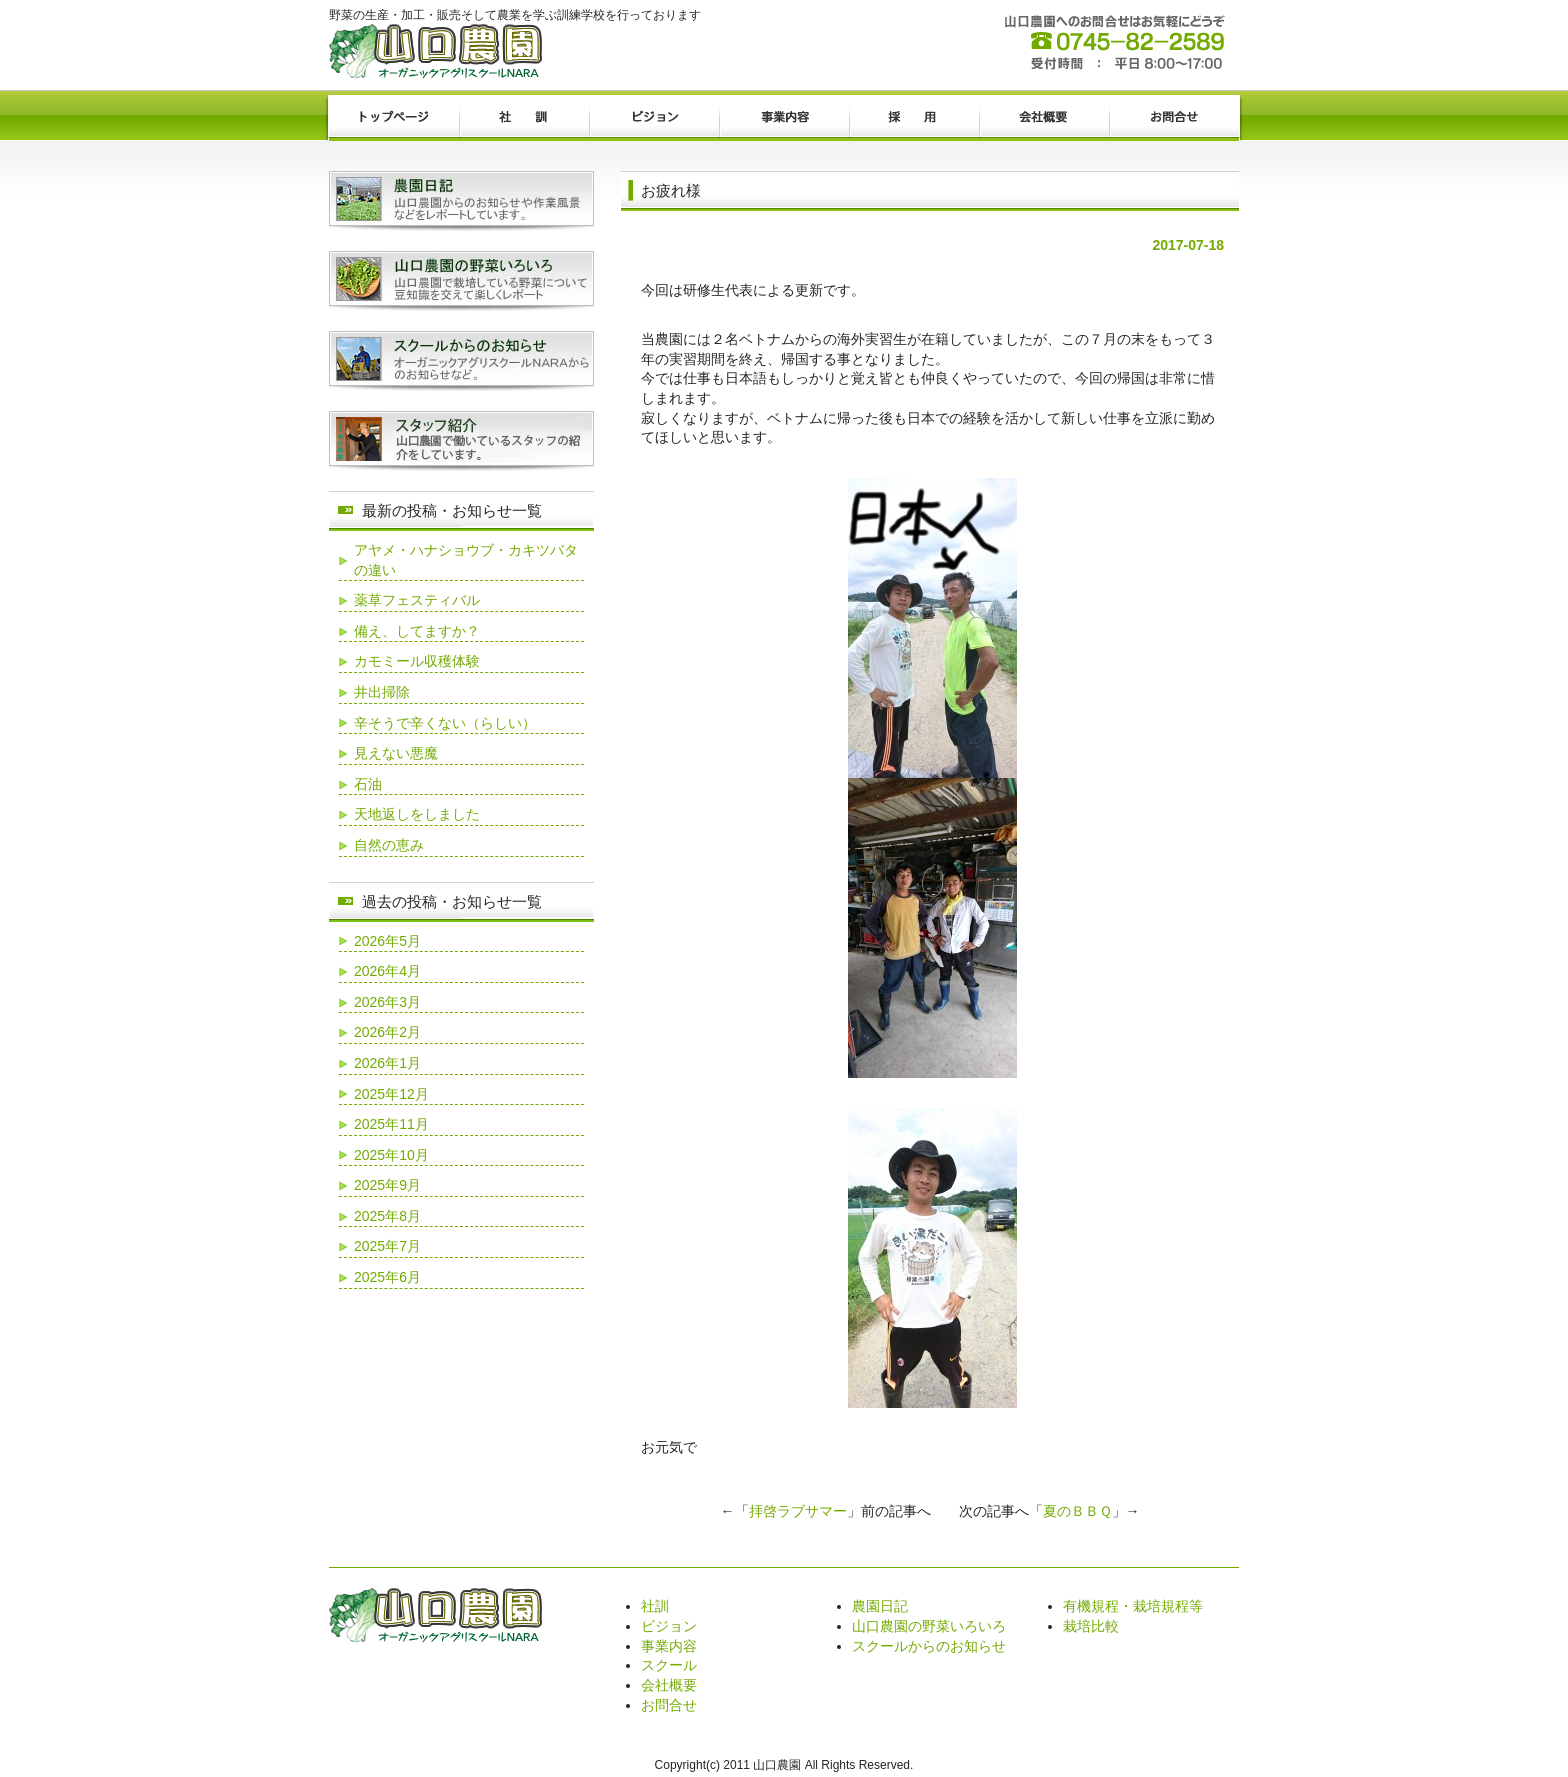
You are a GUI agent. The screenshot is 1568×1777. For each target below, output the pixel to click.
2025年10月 (391, 1155)
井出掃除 (382, 692)
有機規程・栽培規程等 (1133, 1606)
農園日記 (880, 1606)
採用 (914, 118)
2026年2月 (387, 1032)
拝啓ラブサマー (798, 1511)
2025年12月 (391, 1094)
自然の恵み (389, 845)
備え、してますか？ (417, 631)
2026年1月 (387, 1063)
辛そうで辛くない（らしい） (445, 723)
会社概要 (1044, 118)
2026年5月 (387, 941)
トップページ (394, 118)
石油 (368, 784)
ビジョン (654, 118)
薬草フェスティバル (417, 600)
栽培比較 (1091, 1626)
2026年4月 (387, 971)
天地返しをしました (417, 814)
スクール (669, 1665)
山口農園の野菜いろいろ (929, 1626)
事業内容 (784, 118)
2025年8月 (387, 1216)
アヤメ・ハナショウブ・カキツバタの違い (466, 560)
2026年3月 (387, 1002)
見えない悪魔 (396, 753)
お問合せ (1174, 118)
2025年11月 (391, 1124)
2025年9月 (387, 1185)
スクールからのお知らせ (929, 1646)
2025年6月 (387, 1277)
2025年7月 (387, 1246)
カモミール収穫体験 (417, 661)
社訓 (524, 118)
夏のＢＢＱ (1077, 1511)
